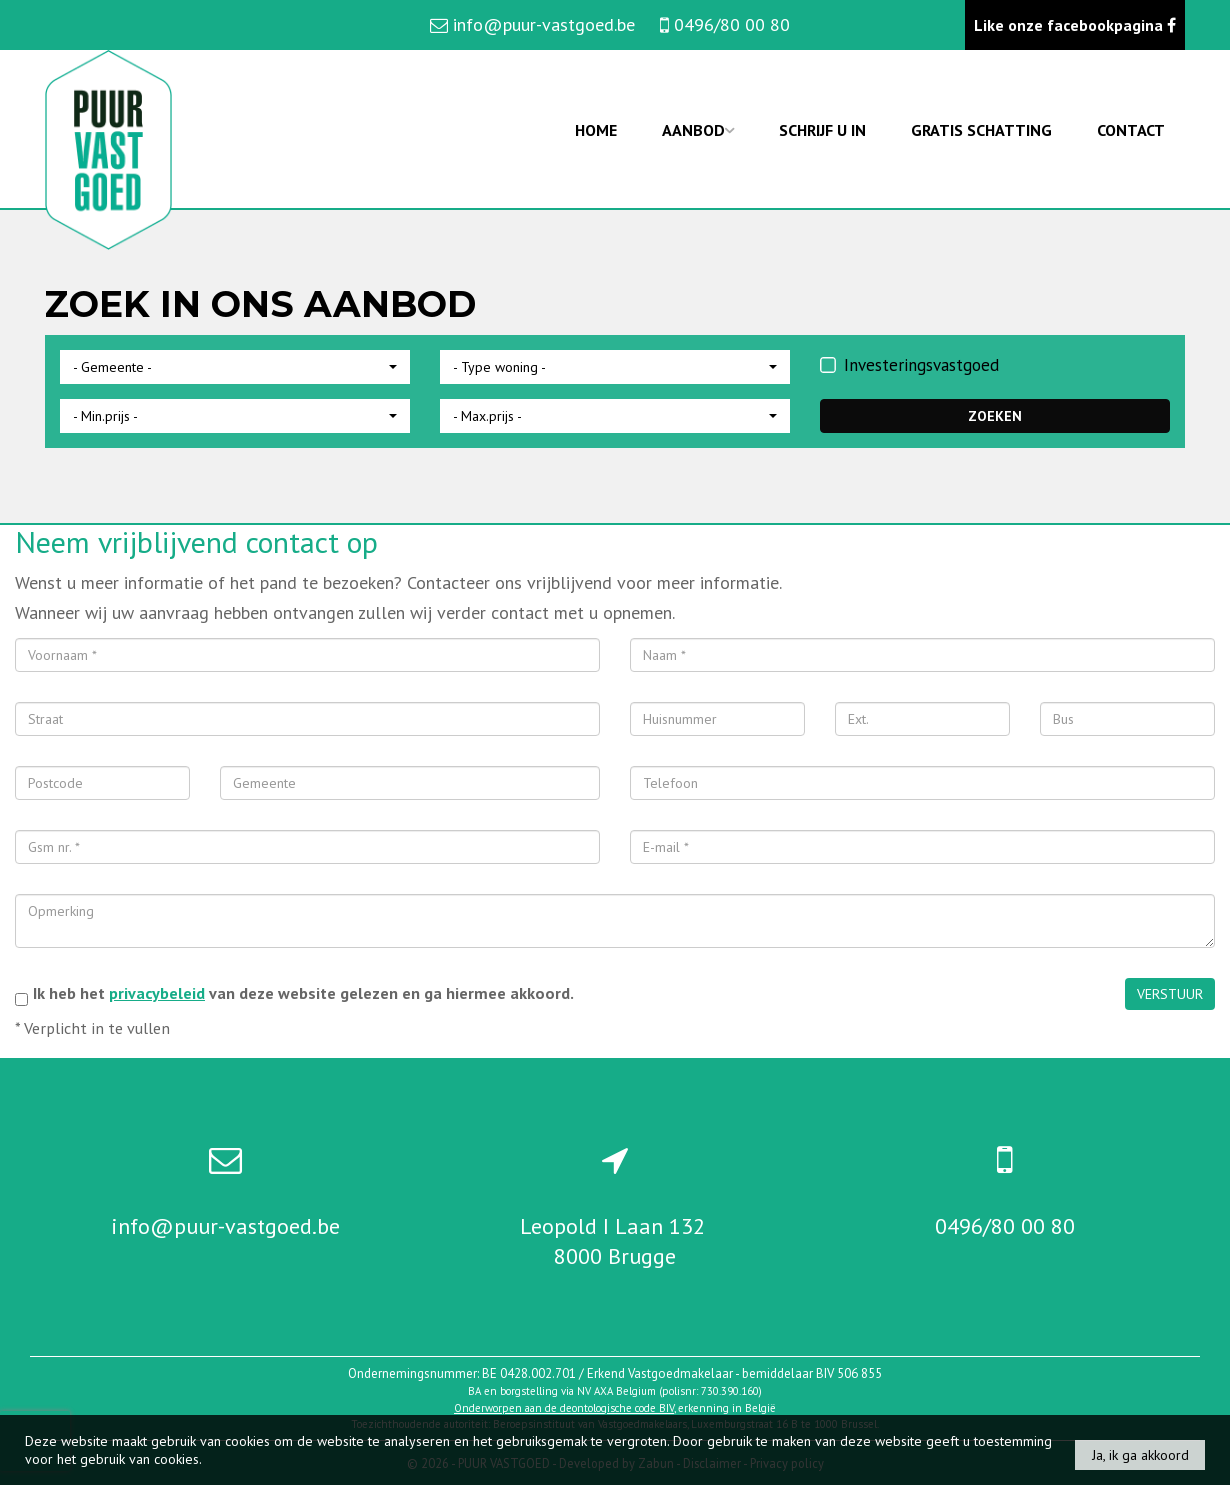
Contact (1131, 130)
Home (596, 130)
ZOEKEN (995, 416)
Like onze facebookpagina (1075, 25)
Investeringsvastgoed (909, 365)
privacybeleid (157, 993)
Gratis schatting (981, 130)
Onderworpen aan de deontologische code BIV (564, 1408)
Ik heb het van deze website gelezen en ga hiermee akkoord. (303, 993)
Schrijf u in (822, 130)
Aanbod (698, 130)
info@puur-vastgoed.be (225, 1226)
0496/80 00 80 (1005, 1226)
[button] (235, 367)
